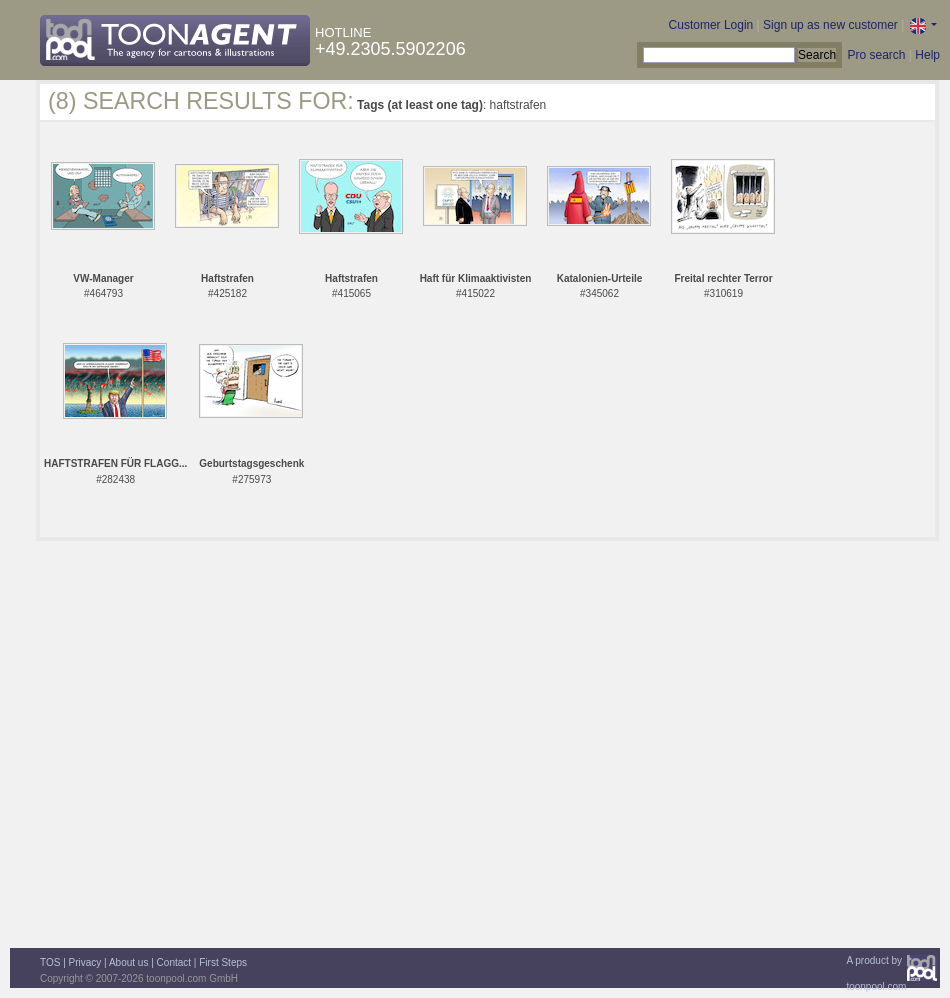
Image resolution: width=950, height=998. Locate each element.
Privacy (85, 962)
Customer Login (711, 25)
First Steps (223, 962)
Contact (174, 962)
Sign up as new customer (830, 25)
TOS (50, 962)
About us (128, 962)
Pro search (876, 55)
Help (927, 55)
